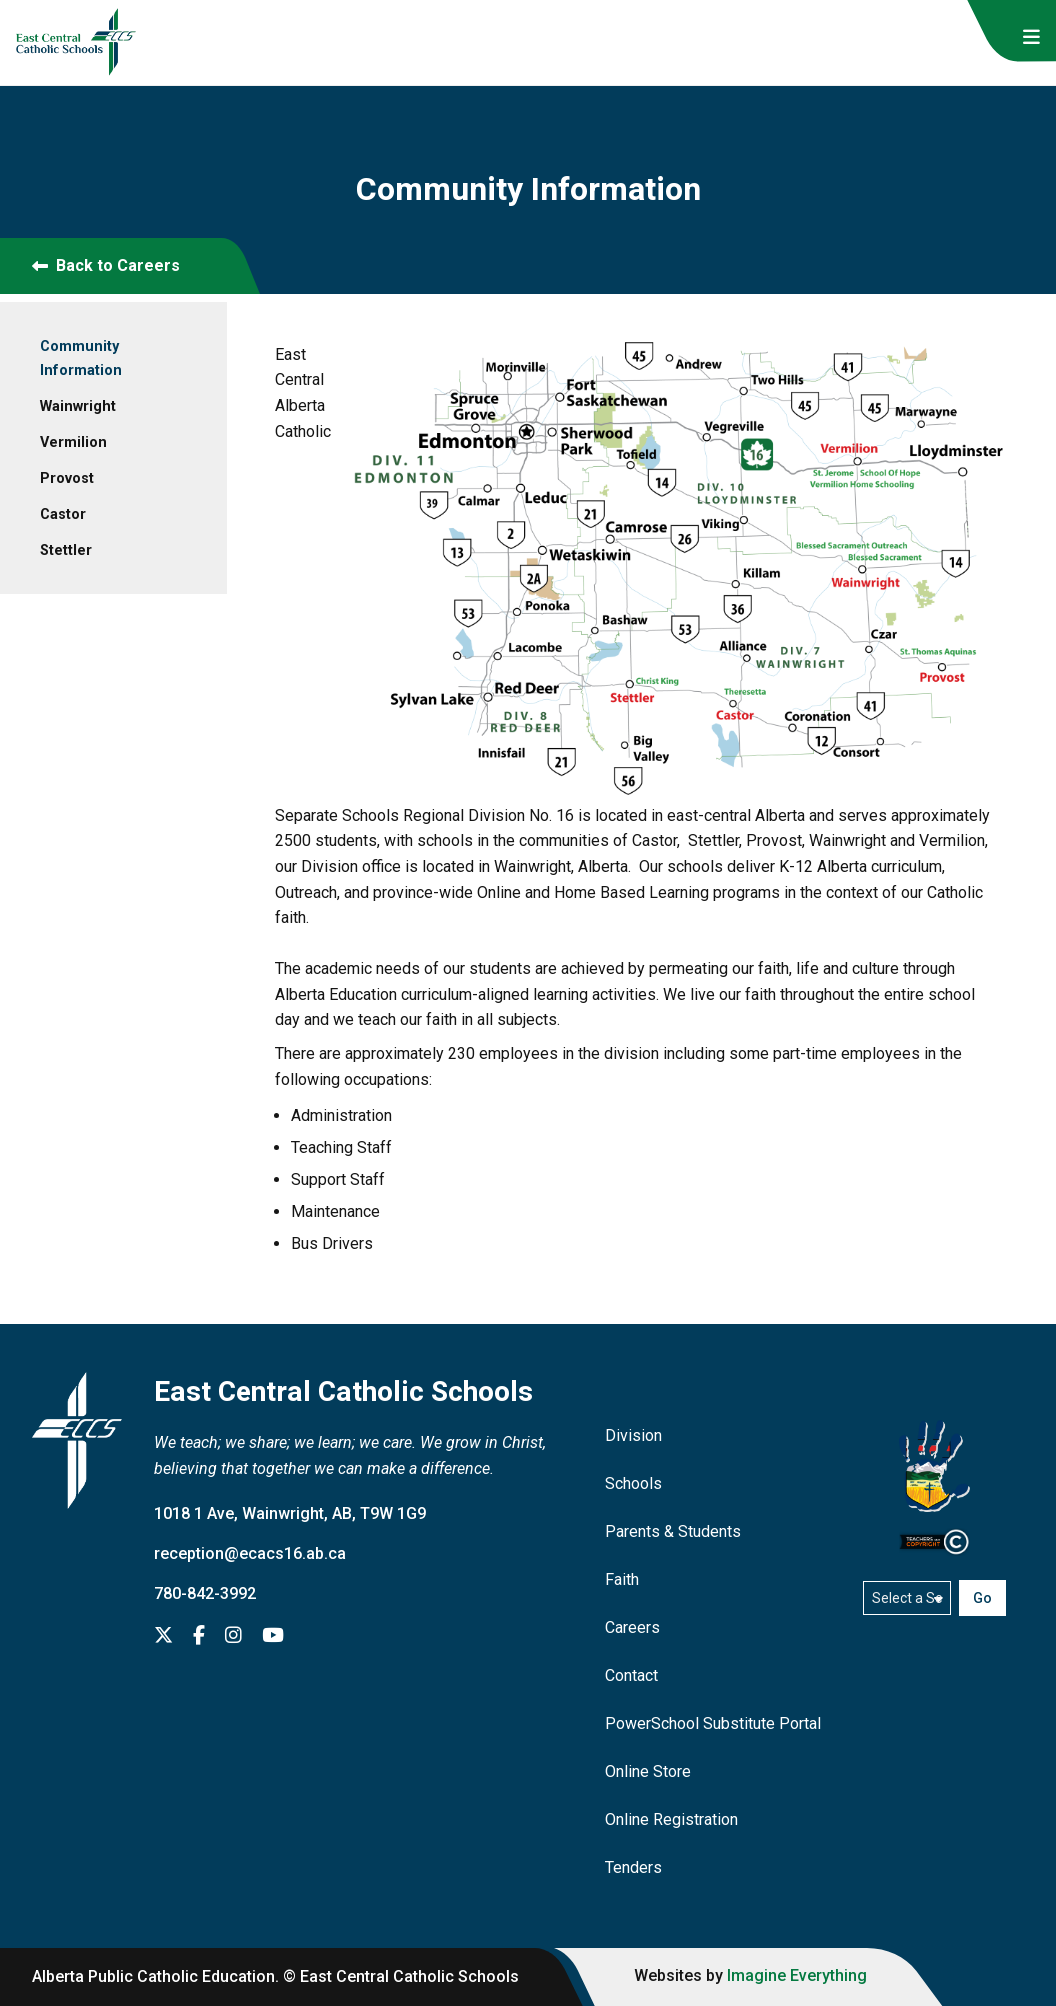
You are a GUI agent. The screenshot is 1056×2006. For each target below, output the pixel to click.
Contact (631, 1675)
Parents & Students (673, 1531)
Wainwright (78, 406)
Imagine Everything (797, 1975)
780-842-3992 (205, 1593)
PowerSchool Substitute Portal (713, 1723)
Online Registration (671, 1819)
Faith (622, 1579)
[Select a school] (907, 1598)
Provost (67, 478)
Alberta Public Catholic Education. (155, 1976)
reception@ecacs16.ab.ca (250, 1553)
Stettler (66, 550)
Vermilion (73, 442)
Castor (63, 514)
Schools (633, 1483)
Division (633, 1435)
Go (982, 1598)
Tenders (633, 1867)
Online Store (648, 1771)
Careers (632, 1627)
